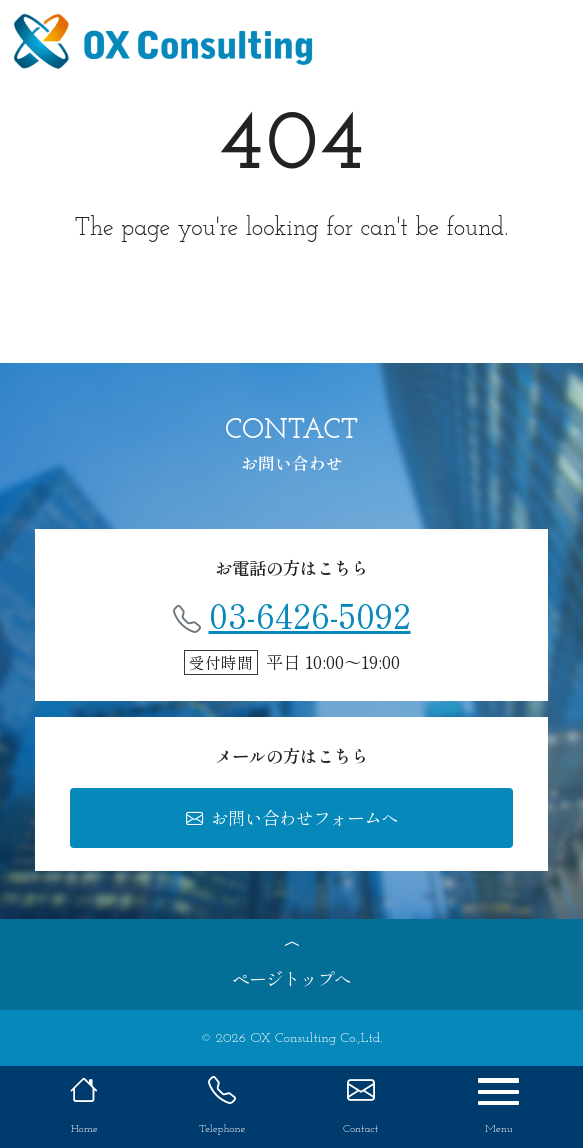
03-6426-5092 (292, 613)
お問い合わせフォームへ (292, 817)
